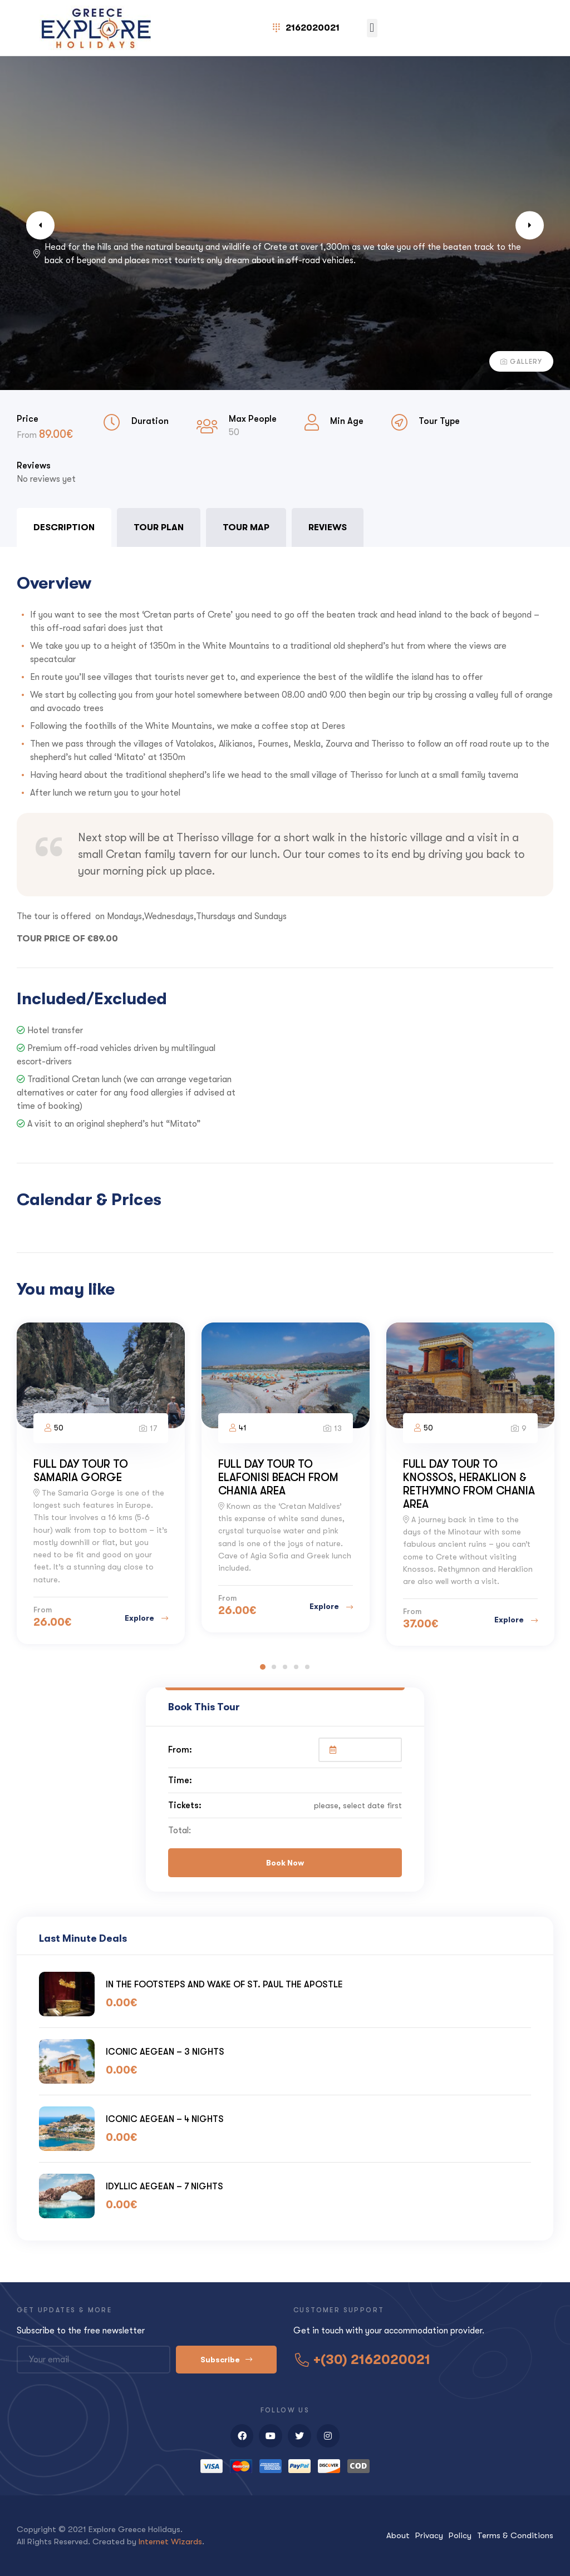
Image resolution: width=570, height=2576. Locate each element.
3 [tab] (285, 1667)
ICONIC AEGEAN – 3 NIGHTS (165, 2051)
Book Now (285, 1862)
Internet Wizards (170, 2541)
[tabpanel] (285, 843)
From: (180, 1749)
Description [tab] (64, 527)
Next (520, 225)
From (28, 435)
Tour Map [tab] (246, 527)
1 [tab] (263, 1667)
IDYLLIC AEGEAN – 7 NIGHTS (164, 2186)
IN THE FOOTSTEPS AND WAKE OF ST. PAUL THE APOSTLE (224, 1984)
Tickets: (185, 1805)
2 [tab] (274, 1667)
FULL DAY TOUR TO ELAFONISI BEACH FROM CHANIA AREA (278, 1477)
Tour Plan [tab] (159, 527)
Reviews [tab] (327, 527)
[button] (372, 28)
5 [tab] (307, 1667)
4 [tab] (296, 1667)
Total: (179, 1830)
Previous (50, 225)
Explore (146, 1618)
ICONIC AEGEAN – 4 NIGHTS (165, 2119)
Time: (180, 1780)
